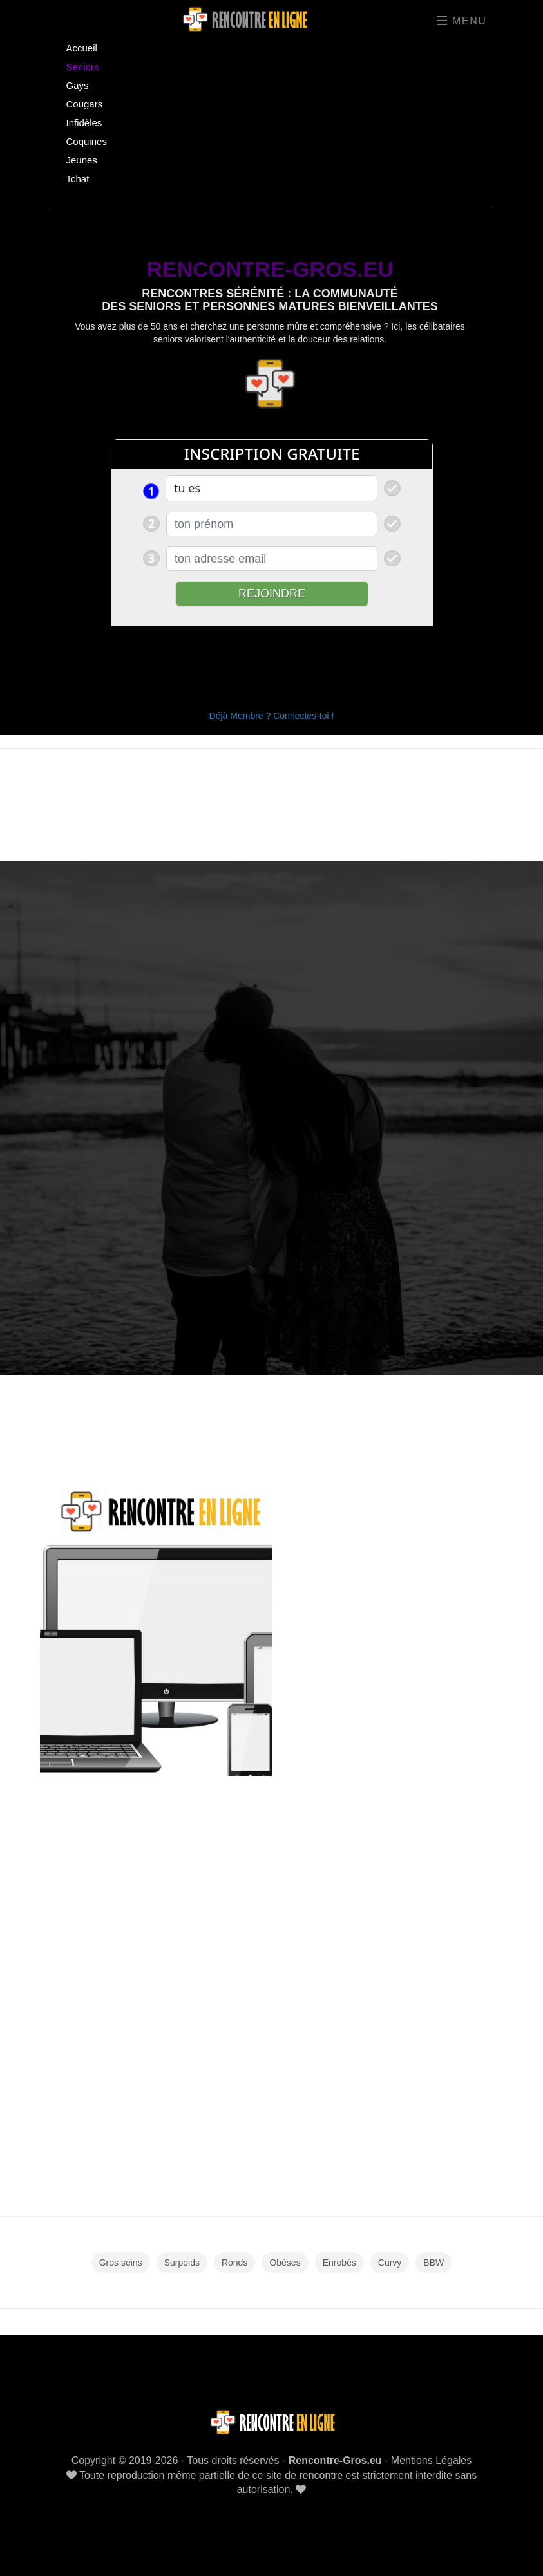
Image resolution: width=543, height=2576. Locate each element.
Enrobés (339, 2262)
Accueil (81, 47)
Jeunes (81, 159)
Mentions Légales (431, 2460)
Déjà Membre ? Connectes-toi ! (271, 716)
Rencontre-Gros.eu (335, 2460)
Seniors (82, 66)
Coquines (86, 141)
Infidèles (84, 122)
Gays (77, 85)
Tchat (78, 178)
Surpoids (182, 2262)
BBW (433, 2262)
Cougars (84, 103)
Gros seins (120, 2262)
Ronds (234, 2262)
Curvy (390, 2262)
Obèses (284, 2262)
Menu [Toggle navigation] (461, 20)
